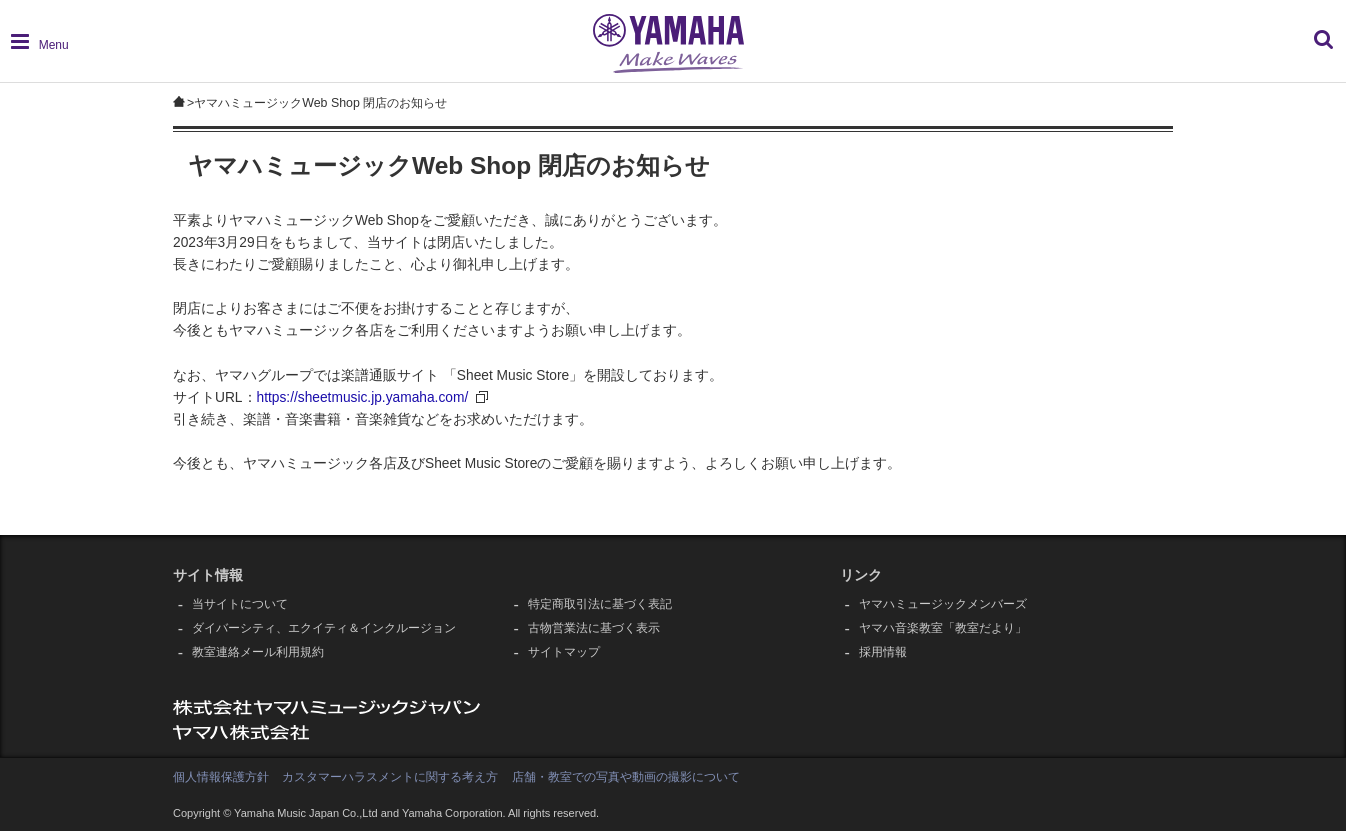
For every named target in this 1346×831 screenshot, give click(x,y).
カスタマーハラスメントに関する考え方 (390, 777)
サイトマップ (564, 652)
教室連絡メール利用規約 (258, 652)
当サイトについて (240, 604)
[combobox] (1176, 49)
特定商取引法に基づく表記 (600, 604)
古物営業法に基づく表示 (594, 628)
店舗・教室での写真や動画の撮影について (626, 777)
